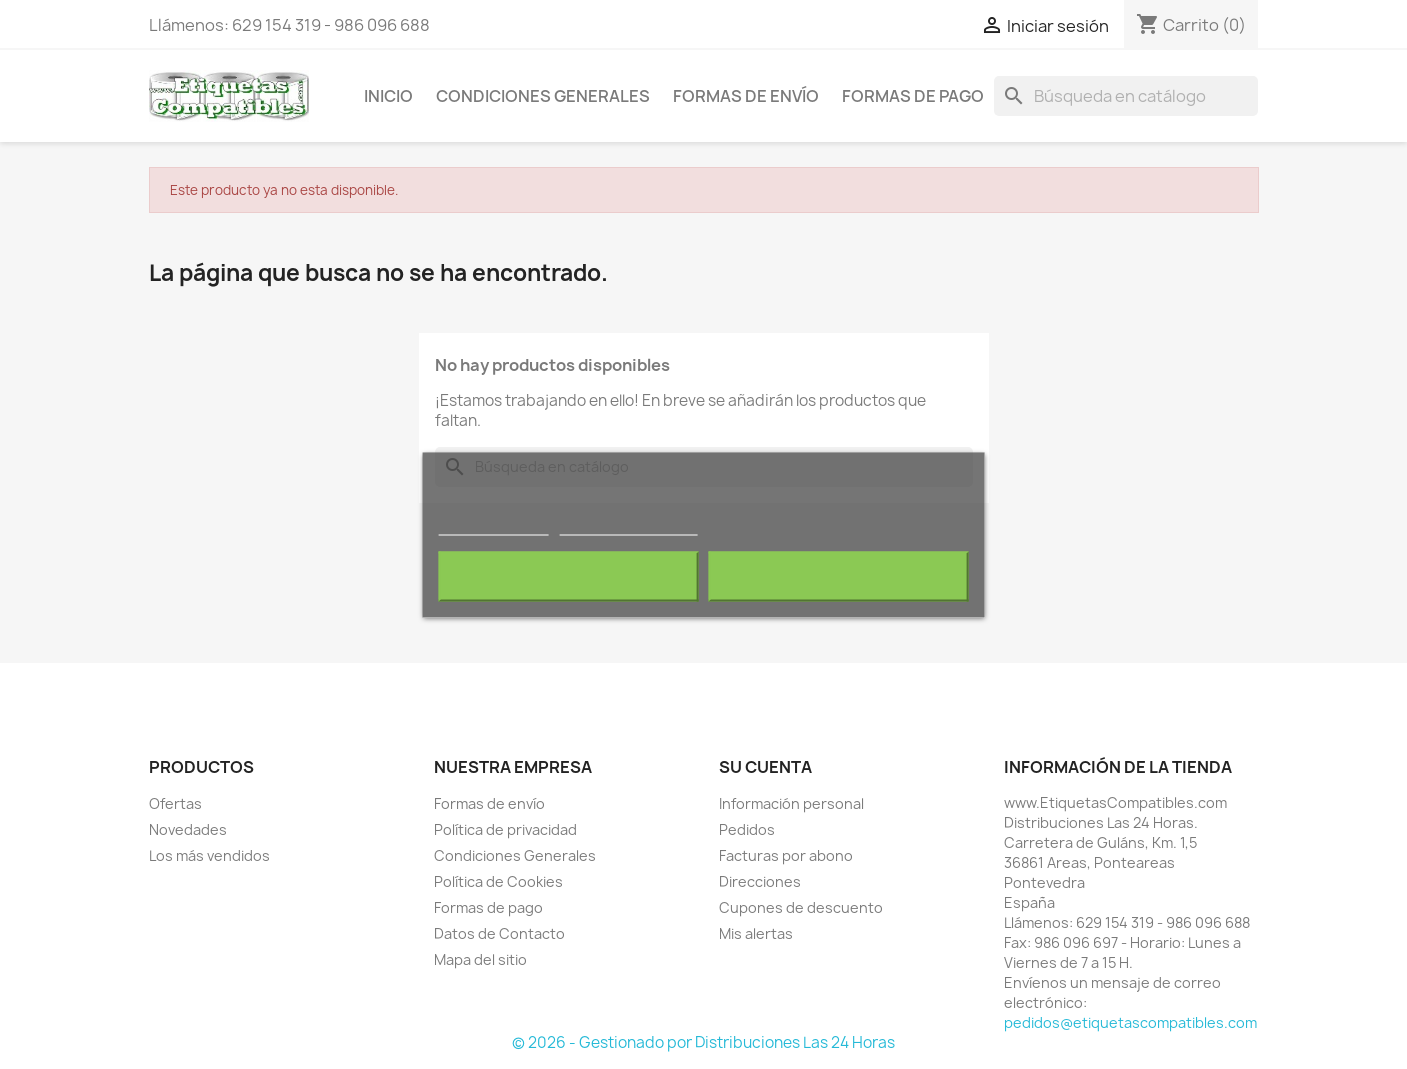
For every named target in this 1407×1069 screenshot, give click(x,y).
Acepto (839, 576)
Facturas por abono (786, 855)
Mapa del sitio (480, 959)
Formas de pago (913, 96)
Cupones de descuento (801, 907)
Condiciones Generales (543, 96)
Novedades (188, 829)
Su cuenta (765, 767)
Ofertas (175, 803)
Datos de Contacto (499, 933)
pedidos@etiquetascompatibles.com (1130, 1022)
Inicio (388, 96)
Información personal (791, 803)
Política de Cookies (498, 881)
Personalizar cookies (628, 525)
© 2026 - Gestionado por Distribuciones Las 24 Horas (703, 1042)
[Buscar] (1126, 96)
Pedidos (747, 829)
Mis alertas (756, 933)
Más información (493, 525)
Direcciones (760, 881)
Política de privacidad (505, 829)
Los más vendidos (209, 855)
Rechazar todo (567, 576)
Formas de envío (746, 96)
